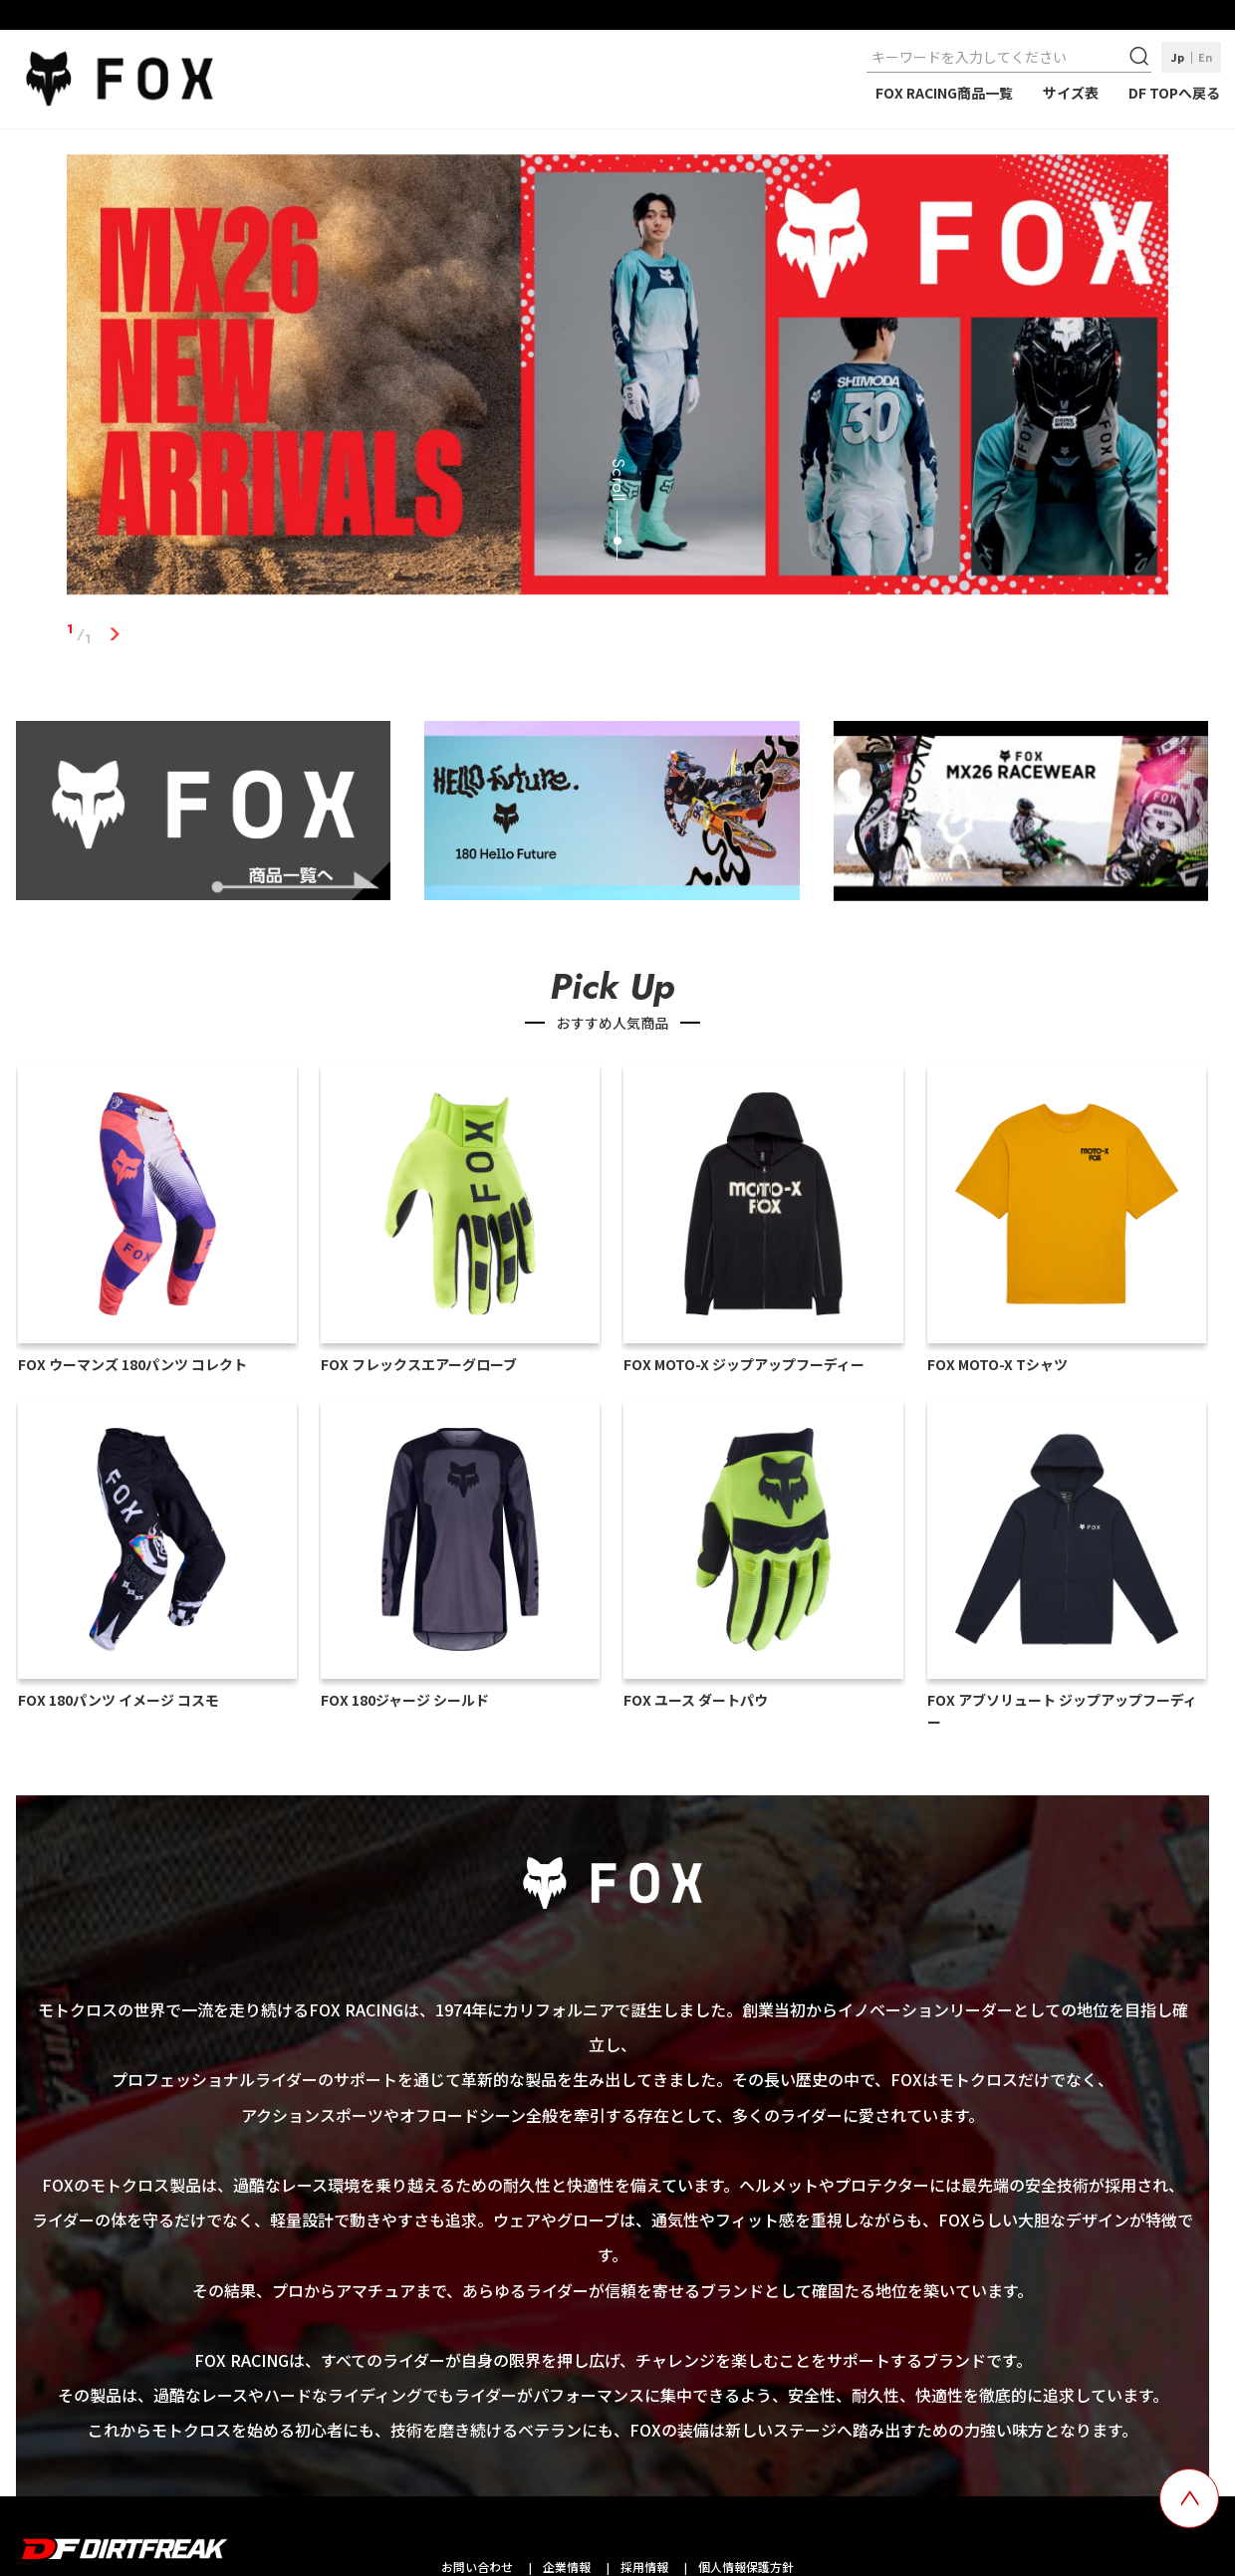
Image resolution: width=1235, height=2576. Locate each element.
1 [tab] (114, 634)
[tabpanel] (617, 378)
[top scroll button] (1189, 2498)
